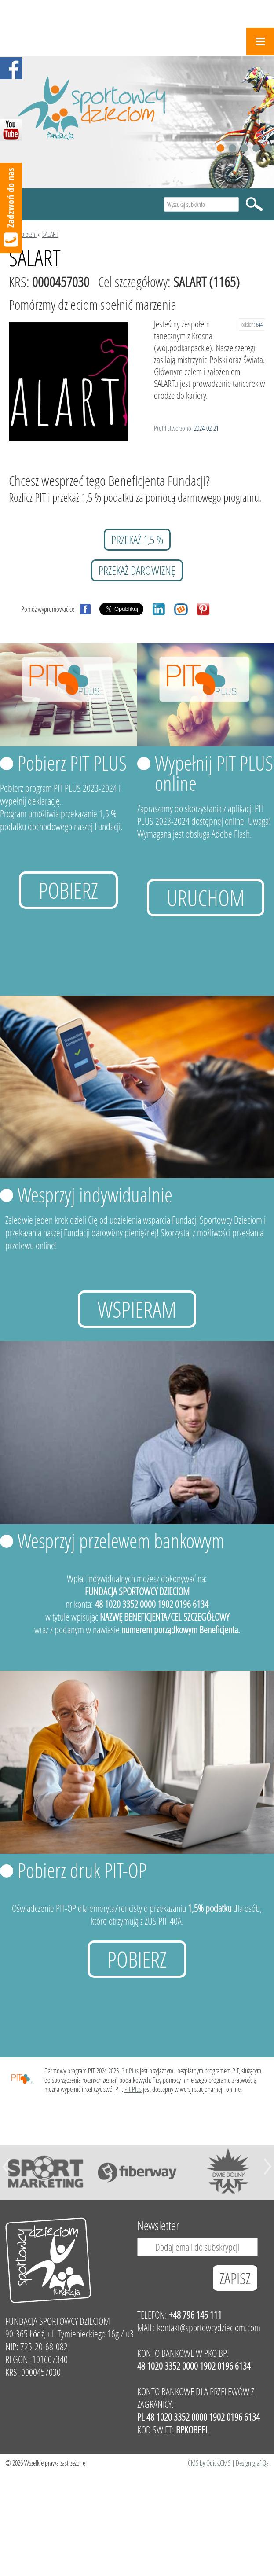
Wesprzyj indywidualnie (95, 1194)
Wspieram (137, 1309)
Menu (260, 41)
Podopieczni (23, 234)
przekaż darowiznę (137, 570)
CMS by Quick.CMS (209, 2462)
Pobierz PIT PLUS (72, 763)
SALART (50, 234)
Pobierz (68, 890)
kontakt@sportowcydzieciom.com (208, 2327)
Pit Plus (130, 2070)
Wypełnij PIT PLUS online (214, 773)
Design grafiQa (252, 2462)
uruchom (206, 897)
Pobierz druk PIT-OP (82, 1870)
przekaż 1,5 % (137, 539)
